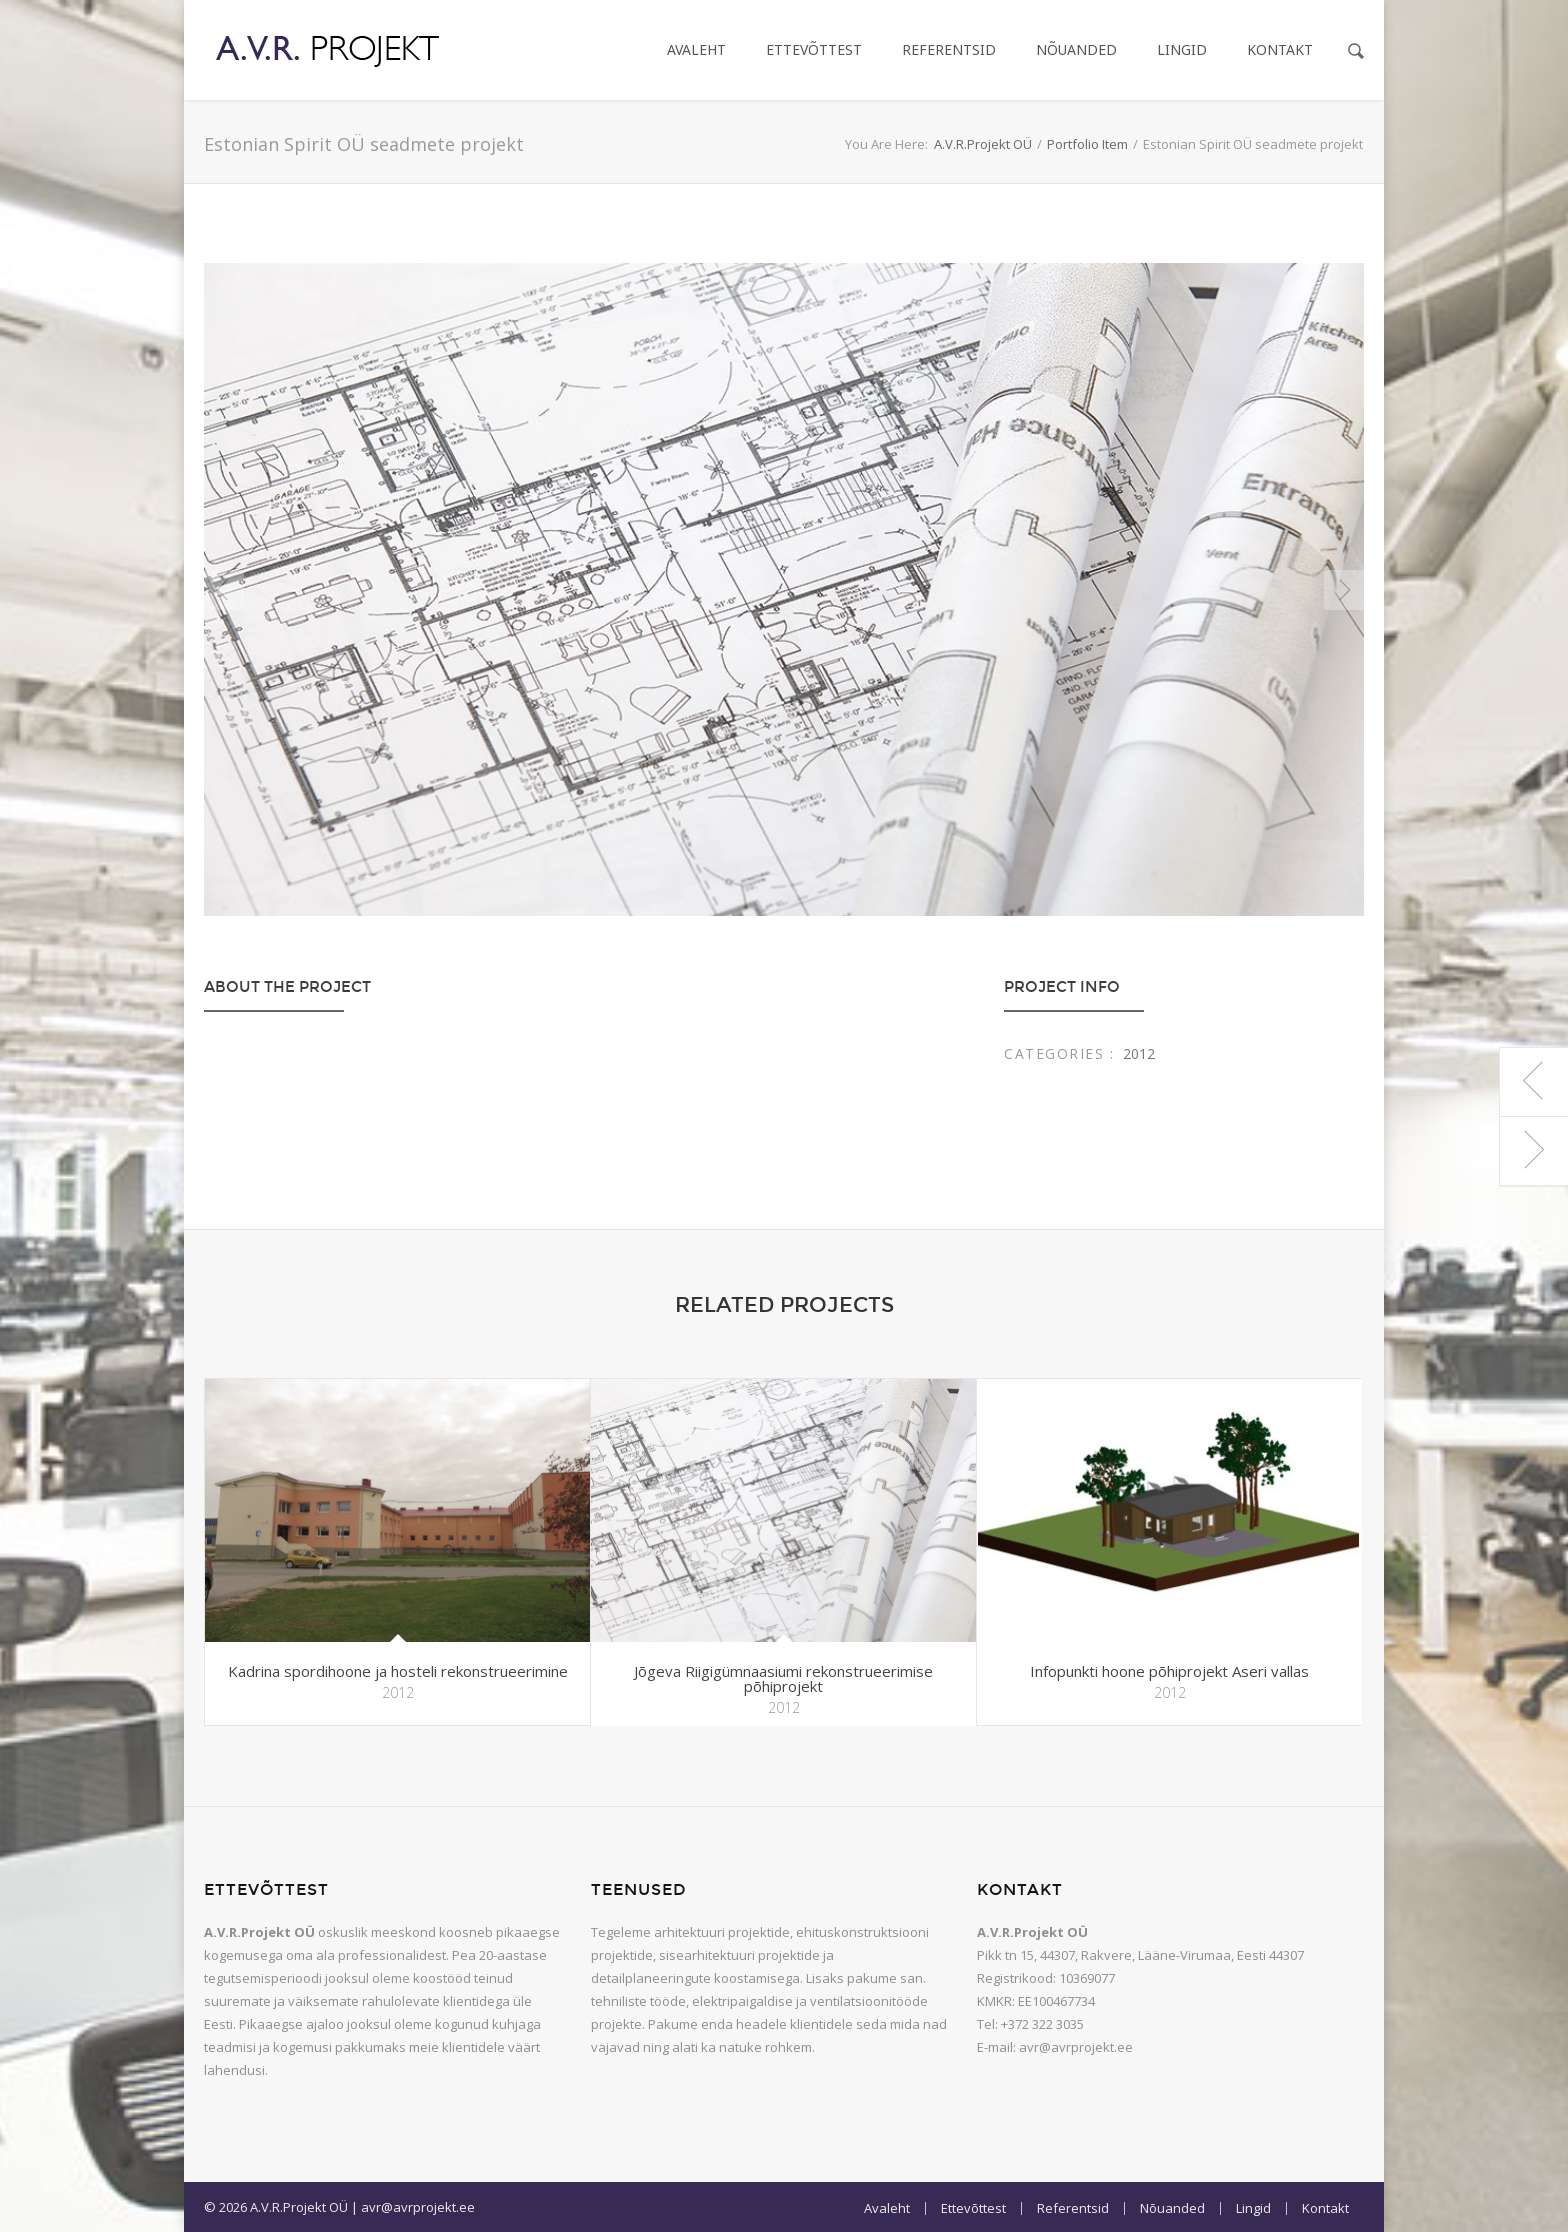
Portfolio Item (1087, 144)
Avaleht (696, 49)
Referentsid (949, 49)
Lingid (1182, 49)
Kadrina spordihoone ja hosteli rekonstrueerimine (398, 1671)
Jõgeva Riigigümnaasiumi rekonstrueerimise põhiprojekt (783, 1678)
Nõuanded (1076, 49)
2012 (1139, 1053)
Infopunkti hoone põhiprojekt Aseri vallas (1169, 1671)
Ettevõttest (814, 49)
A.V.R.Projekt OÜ (983, 144)
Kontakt (1280, 49)
